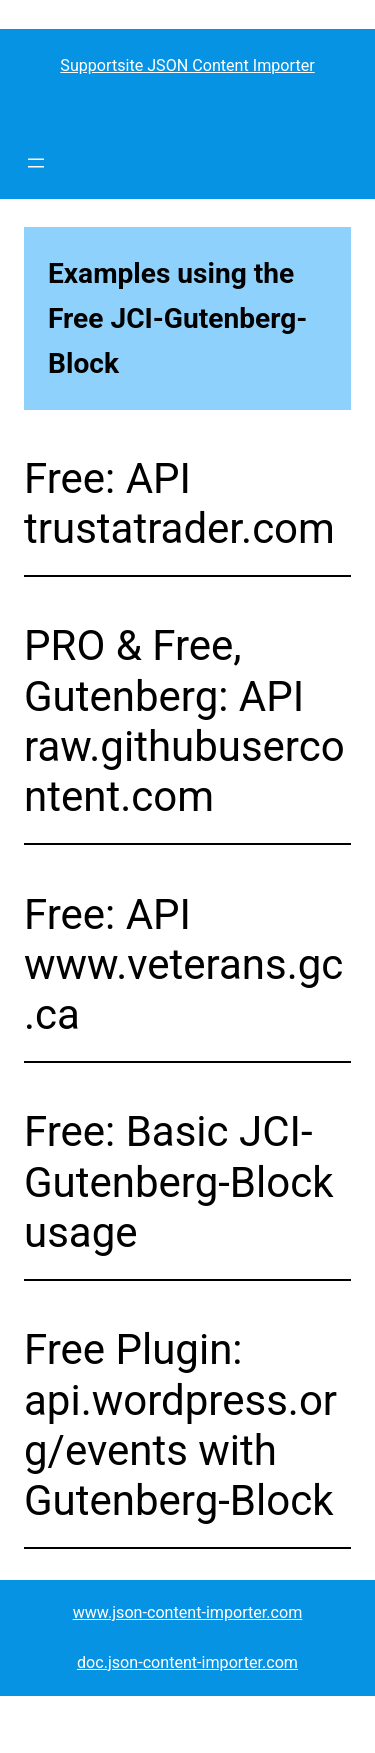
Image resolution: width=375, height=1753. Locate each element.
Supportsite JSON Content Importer (187, 65)
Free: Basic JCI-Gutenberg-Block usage (178, 1182)
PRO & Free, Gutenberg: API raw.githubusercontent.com (184, 721)
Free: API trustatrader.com (179, 503)
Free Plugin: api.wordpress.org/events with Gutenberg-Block (180, 1425)
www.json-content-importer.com (188, 1612)
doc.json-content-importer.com (187, 1662)
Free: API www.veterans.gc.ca (183, 965)
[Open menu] (36, 163)
